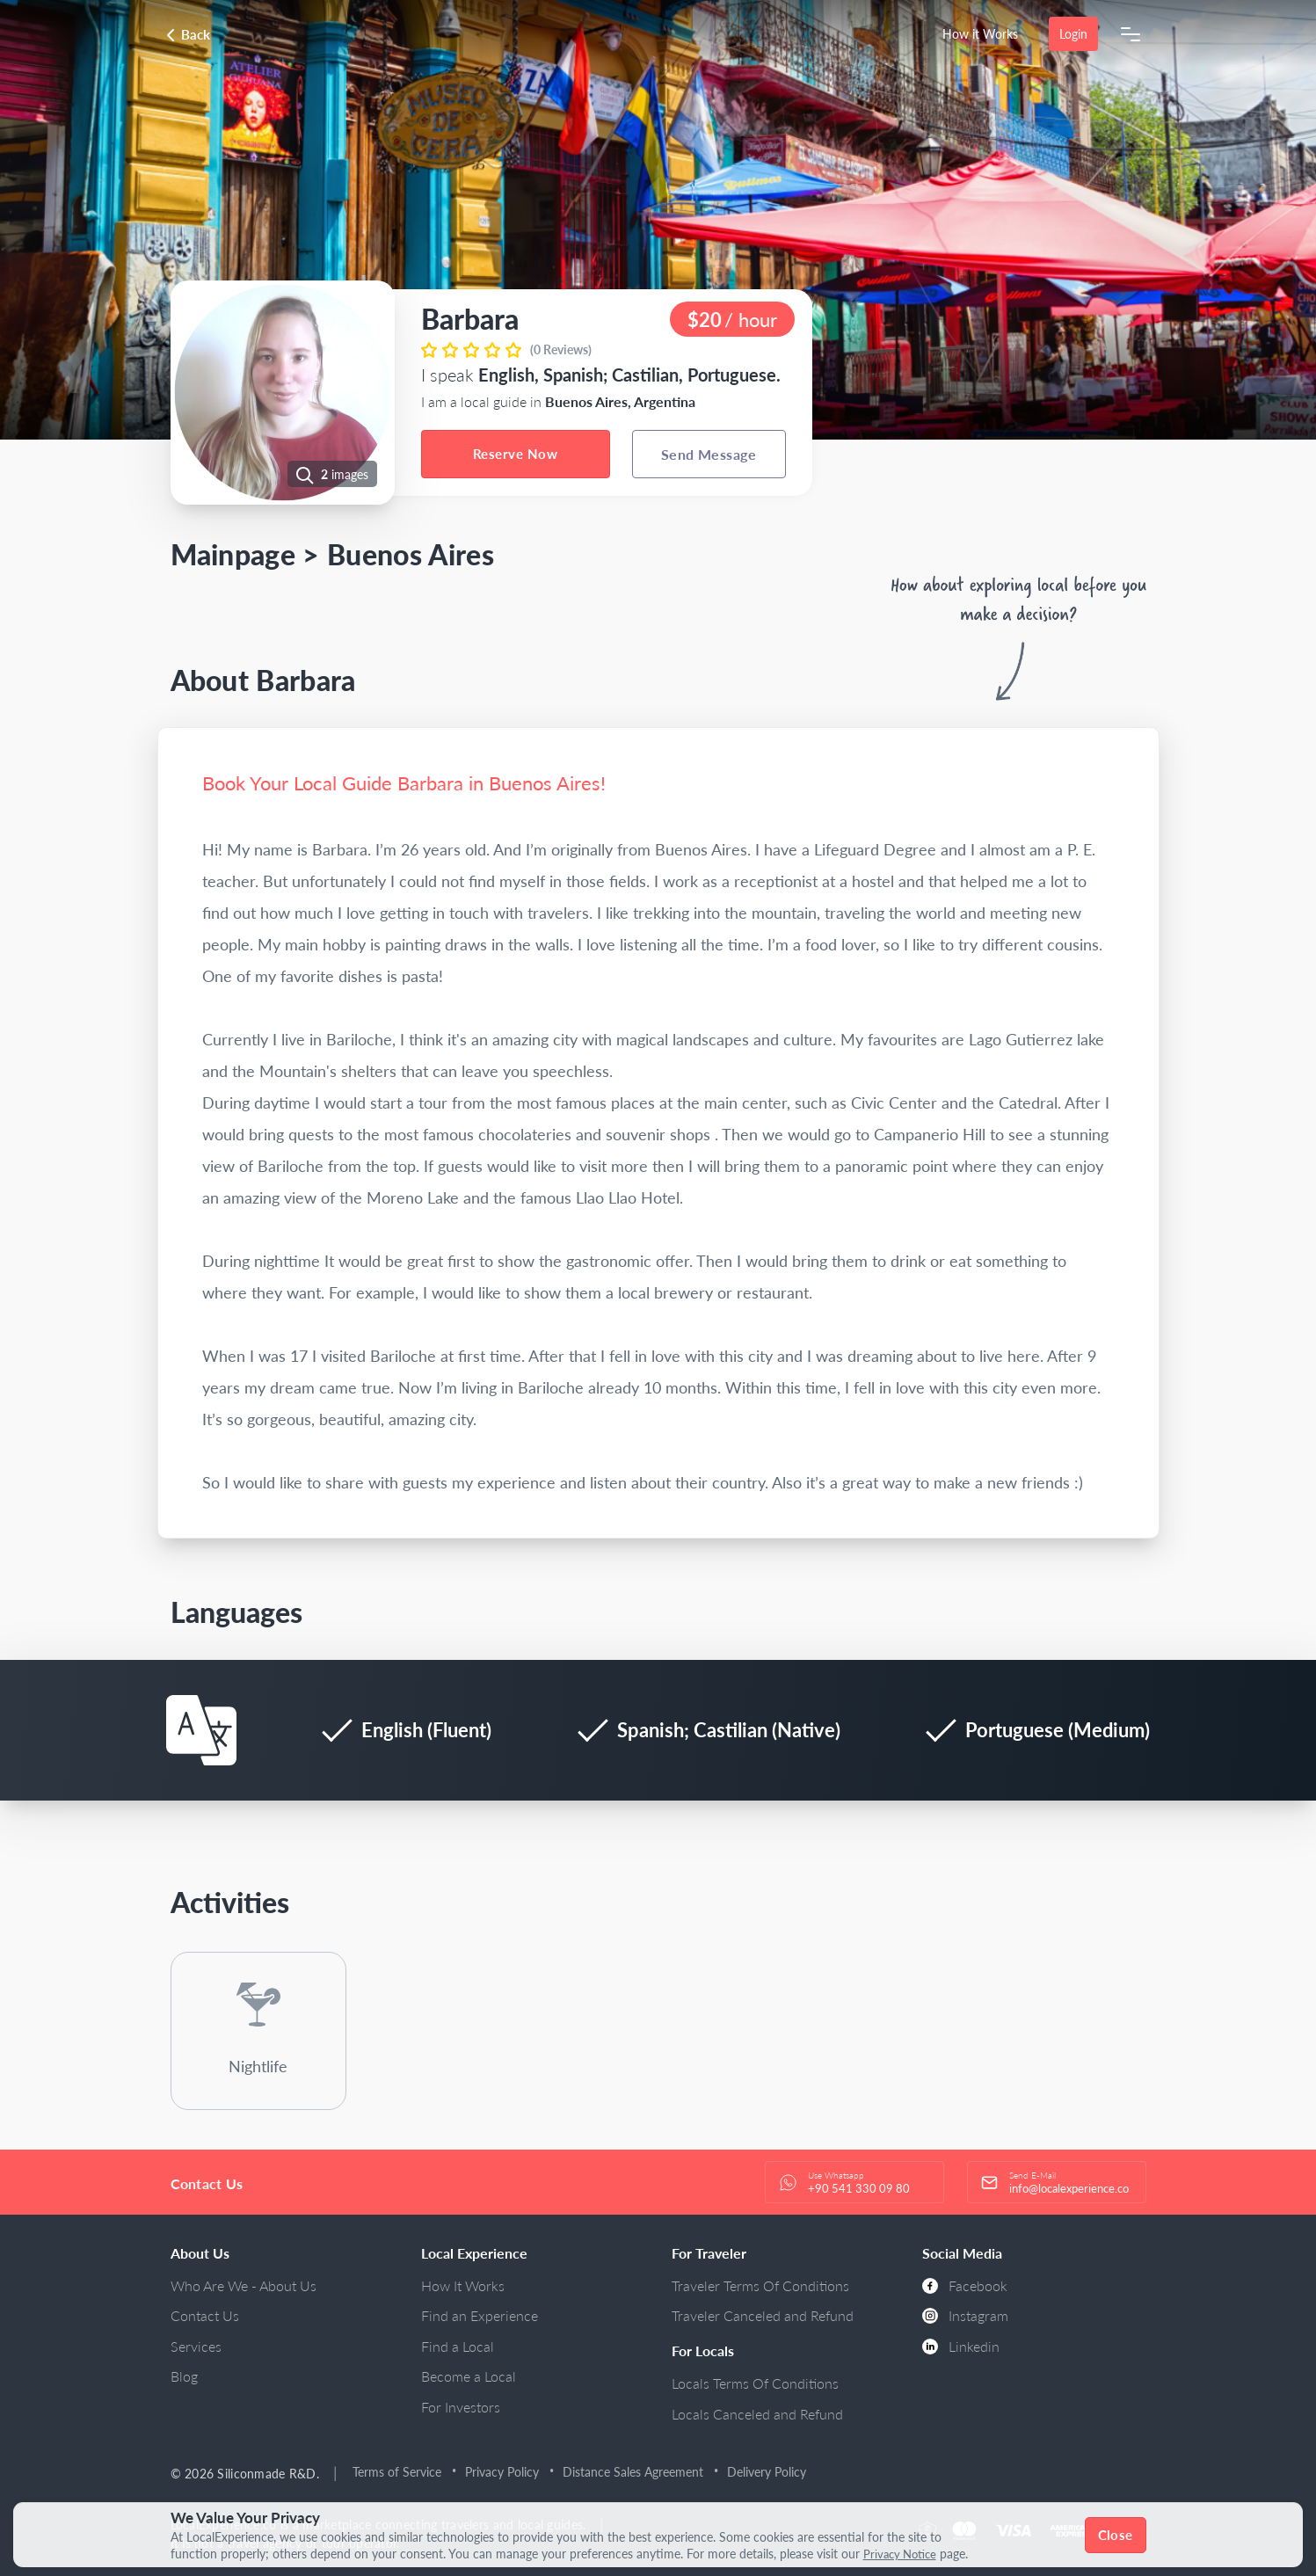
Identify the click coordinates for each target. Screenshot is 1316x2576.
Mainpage (233, 554)
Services (196, 2346)
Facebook (964, 2285)
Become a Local (468, 2376)
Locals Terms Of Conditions (755, 2383)
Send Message (709, 454)
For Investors (460, 2406)
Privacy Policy (502, 2471)
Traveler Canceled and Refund (763, 2315)
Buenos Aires (410, 554)
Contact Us (205, 2315)
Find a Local (457, 2346)
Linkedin (961, 2346)
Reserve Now (515, 454)
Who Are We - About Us (243, 2285)
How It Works (463, 2285)
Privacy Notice (902, 2554)
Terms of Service (397, 2471)
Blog (184, 2376)
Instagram (965, 2315)
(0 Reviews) (561, 349)
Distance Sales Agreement (633, 2471)
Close (1115, 2535)
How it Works (980, 33)
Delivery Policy (766, 2471)
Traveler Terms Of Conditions (760, 2285)
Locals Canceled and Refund (757, 2413)
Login (1073, 33)
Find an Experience (479, 2315)
